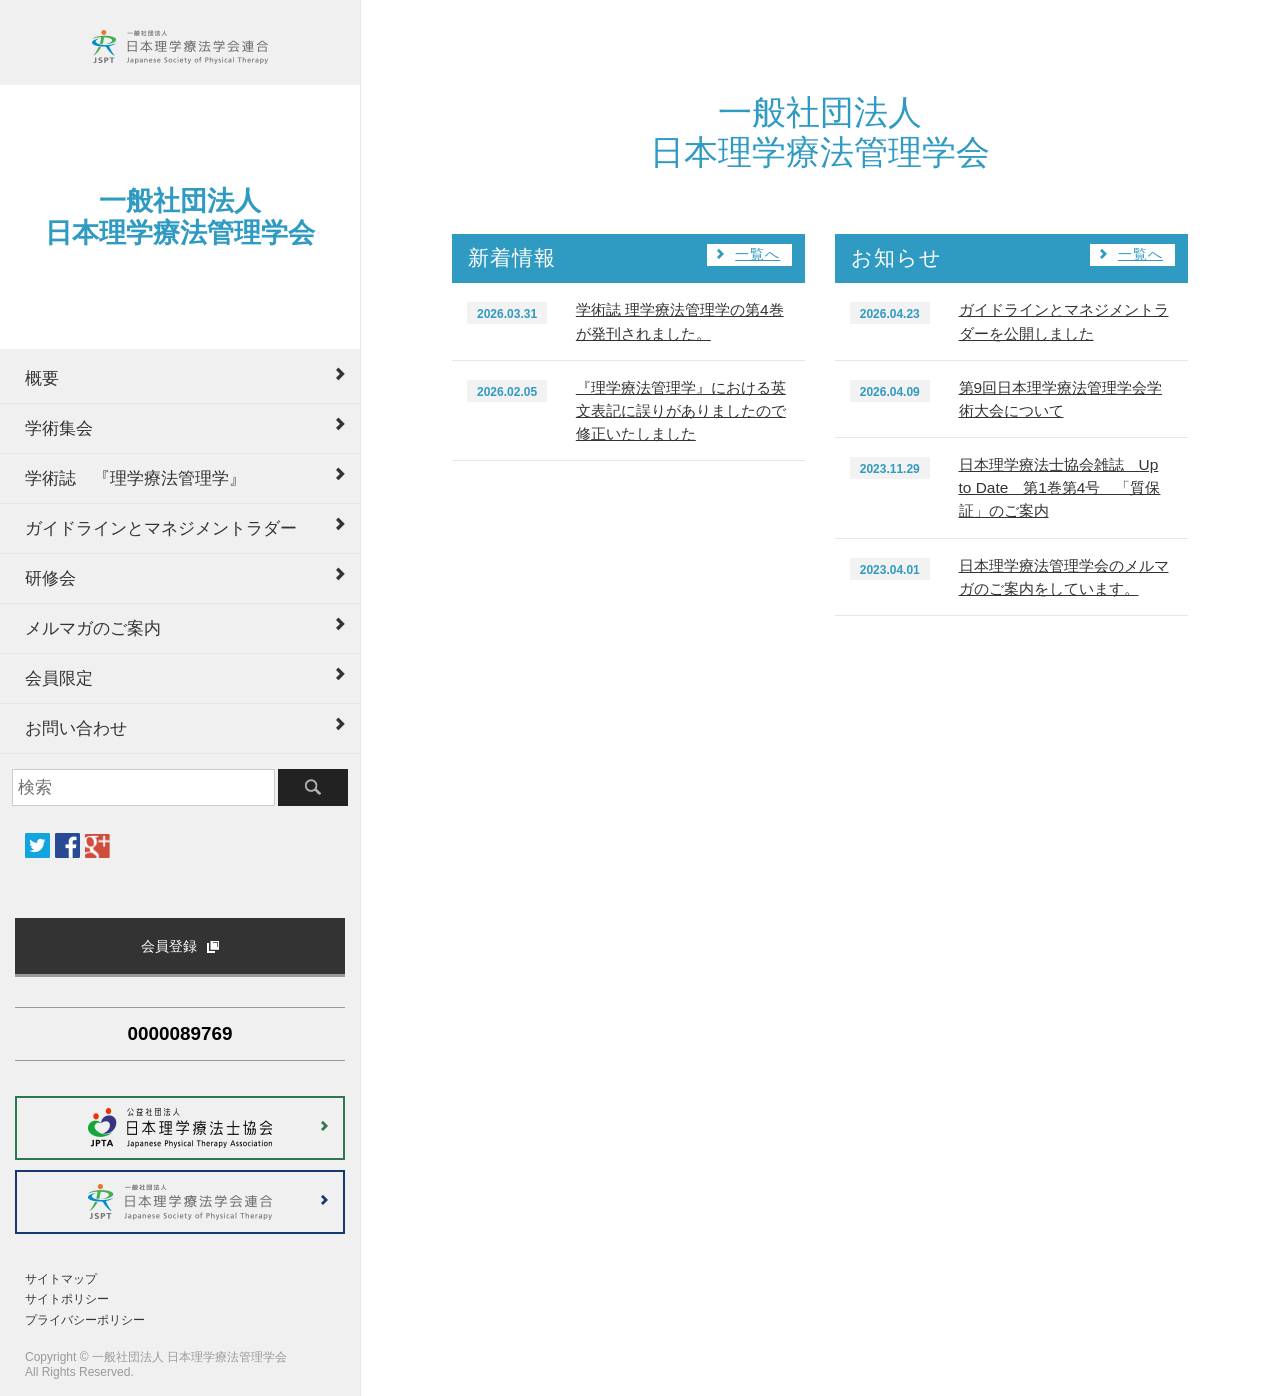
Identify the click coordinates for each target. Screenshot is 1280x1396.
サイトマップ (61, 1279)
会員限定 (59, 678)
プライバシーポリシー (85, 1320)
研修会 (50, 578)
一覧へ (757, 254)
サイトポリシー (67, 1299)
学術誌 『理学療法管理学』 (135, 478)
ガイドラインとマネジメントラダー (161, 528)
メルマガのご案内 (93, 628)
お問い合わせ (76, 728)
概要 (42, 378)
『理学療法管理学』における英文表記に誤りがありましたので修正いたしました (681, 410)
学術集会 (59, 428)
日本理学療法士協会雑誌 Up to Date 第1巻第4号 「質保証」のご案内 (1060, 487)
